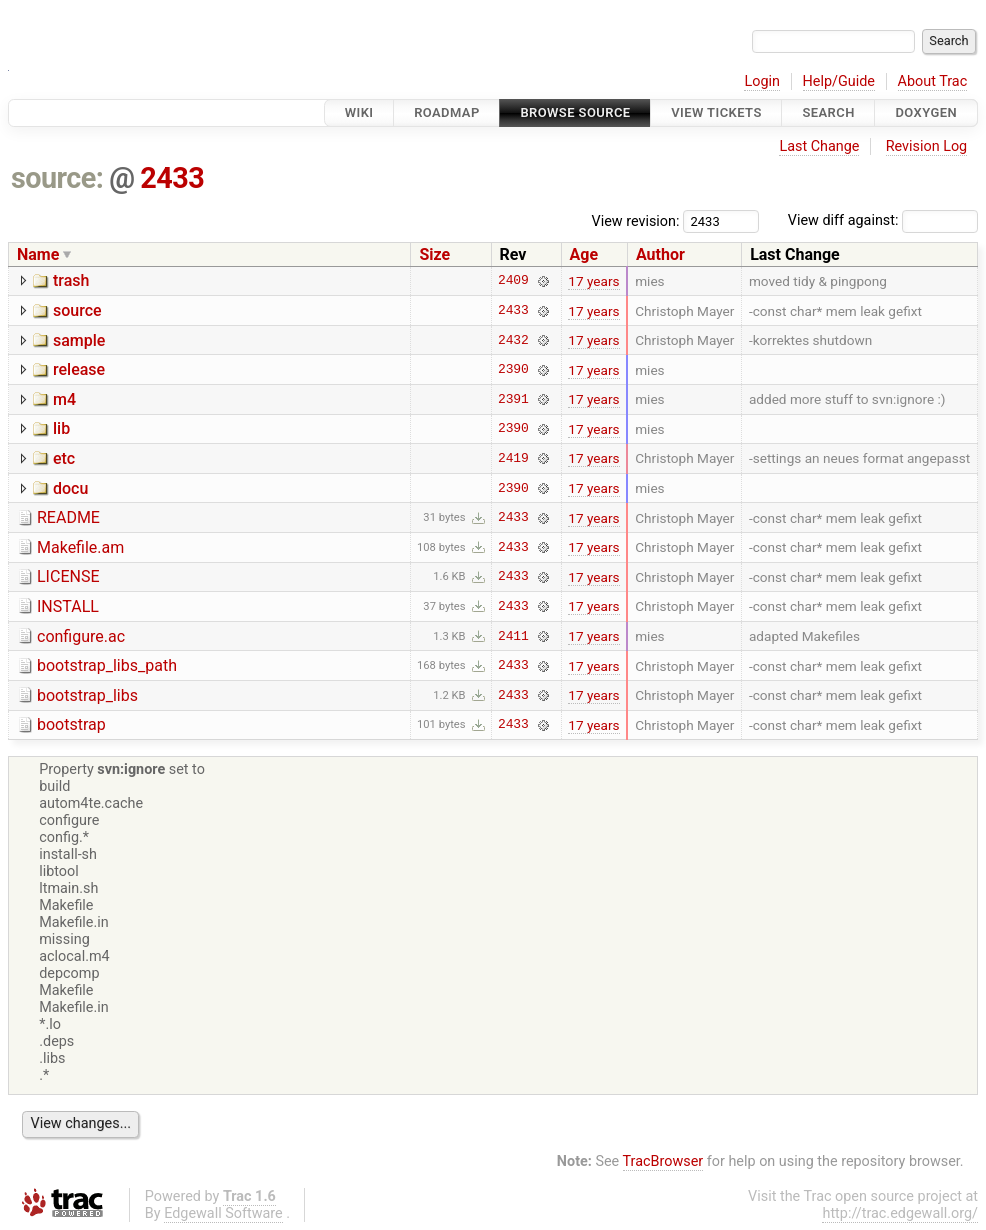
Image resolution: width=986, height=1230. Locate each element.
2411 (513, 636)
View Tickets (716, 112)
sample (79, 340)
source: (57, 178)
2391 (513, 399)
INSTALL (68, 606)
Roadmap (447, 112)
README (68, 517)
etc (64, 458)
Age (584, 254)
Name (38, 254)
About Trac (933, 81)
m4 (64, 399)
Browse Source (575, 112)
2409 (513, 281)
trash (71, 280)
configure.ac (81, 636)
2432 (513, 340)
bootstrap (71, 724)
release (79, 369)
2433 (172, 178)
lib (61, 428)
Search (828, 112)
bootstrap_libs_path (107, 665)
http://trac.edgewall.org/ (900, 1213)
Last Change (819, 146)
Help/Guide (839, 81)
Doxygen (926, 112)
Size (434, 254)
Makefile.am (80, 547)
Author (660, 254)
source (77, 310)
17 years (593, 281)
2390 (513, 370)
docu (70, 488)
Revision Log (927, 146)
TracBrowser (663, 1161)
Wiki (359, 112)
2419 (513, 458)
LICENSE (68, 576)
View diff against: (883, 220)
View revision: (636, 220)
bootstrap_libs (87, 695)
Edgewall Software (223, 1213)
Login (762, 81)
